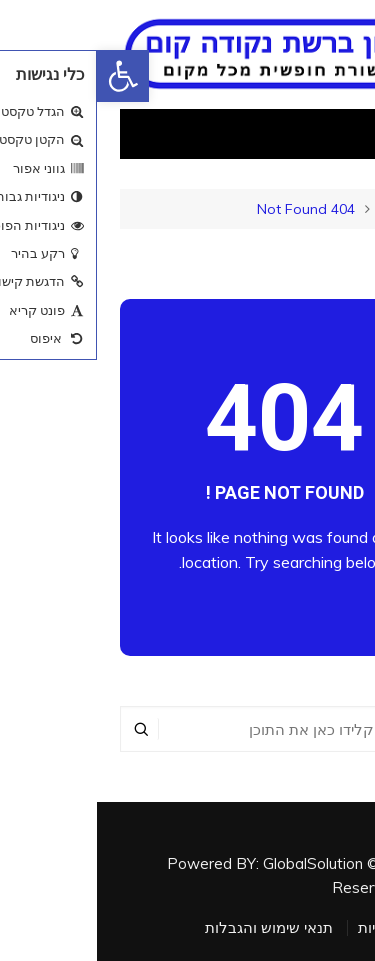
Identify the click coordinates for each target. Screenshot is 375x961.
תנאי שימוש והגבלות (172, 928)
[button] (26, 76)
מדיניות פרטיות (307, 928)
